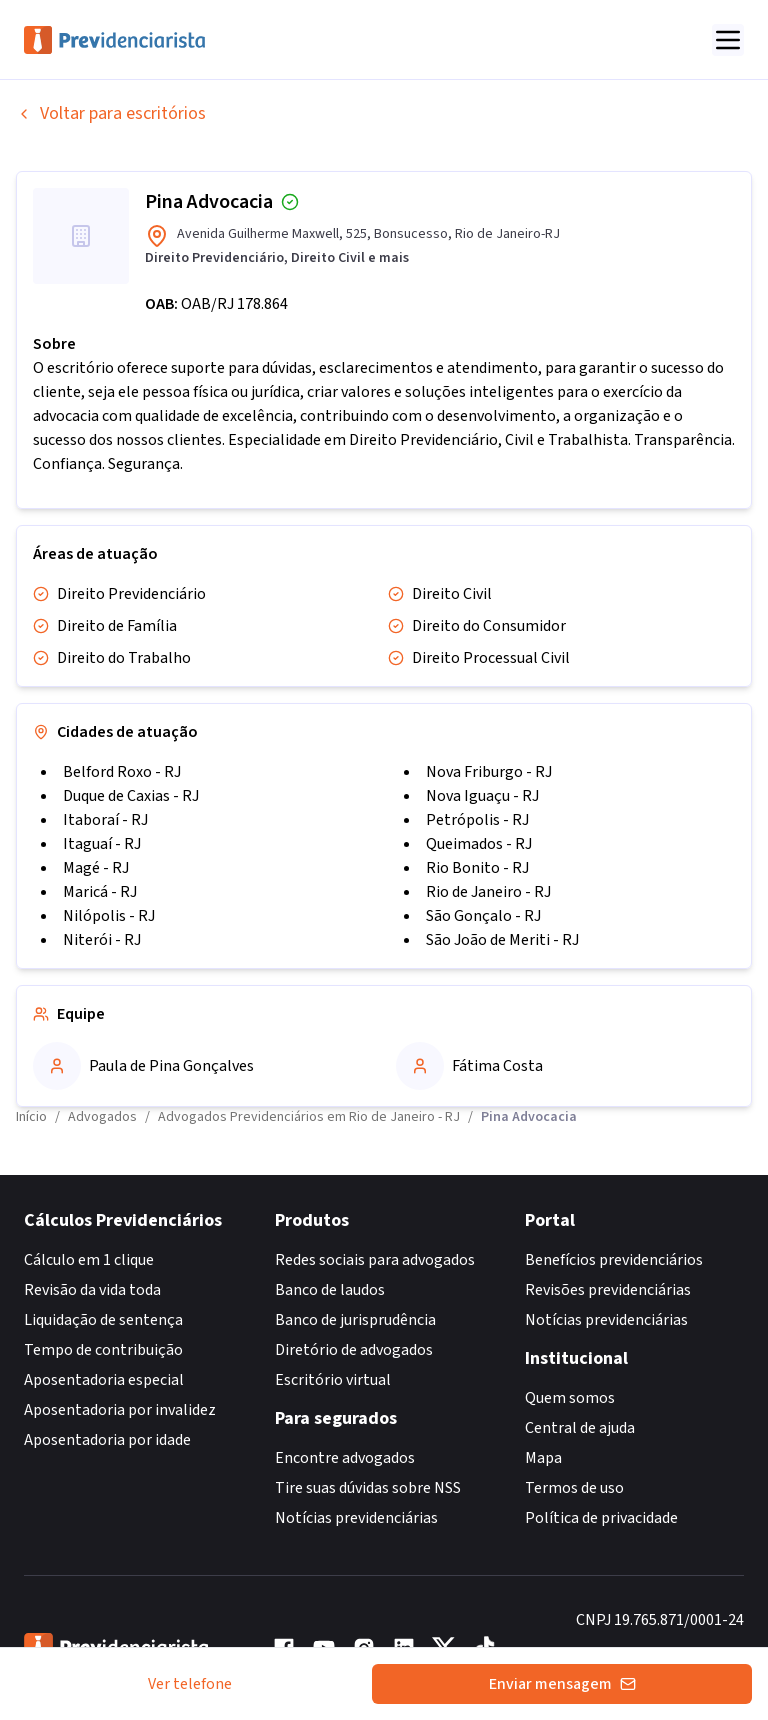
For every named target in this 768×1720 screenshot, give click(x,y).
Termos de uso (574, 1488)
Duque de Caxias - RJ (131, 796)
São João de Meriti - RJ (502, 940)
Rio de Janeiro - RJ (488, 892)
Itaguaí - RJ (102, 844)
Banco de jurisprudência (355, 1320)
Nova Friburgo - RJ (489, 772)
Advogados (102, 1117)
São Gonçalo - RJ (483, 916)
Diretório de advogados (354, 1350)
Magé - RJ (96, 868)
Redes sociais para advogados (375, 1260)
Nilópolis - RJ (109, 916)
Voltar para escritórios (111, 113)
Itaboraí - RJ (105, 820)
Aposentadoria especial (104, 1380)
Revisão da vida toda (92, 1290)
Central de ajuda (580, 1428)
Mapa (543, 1458)
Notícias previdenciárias (356, 1518)
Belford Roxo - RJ (122, 772)
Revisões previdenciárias (608, 1290)
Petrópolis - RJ (477, 820)
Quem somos (570, 1398)
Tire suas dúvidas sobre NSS (368, 1488)
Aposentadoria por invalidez (120, 1410)
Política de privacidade (601, 1518)
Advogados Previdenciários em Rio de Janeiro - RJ (309, 1117)
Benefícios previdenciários (614, 1260)
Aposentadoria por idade (107, 1440)
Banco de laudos (330, 1290)
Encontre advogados (345, 1458)
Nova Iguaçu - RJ (482, 796)
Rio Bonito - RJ (477, 868)
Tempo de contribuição (103, 1350)
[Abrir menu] (728, 40)
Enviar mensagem (562, 1684)
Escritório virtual (333, 1380)
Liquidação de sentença (103, 1320)
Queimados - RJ (479, 844)
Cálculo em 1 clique (89, 1260)
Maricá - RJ (100, 892)
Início (31, 1117)
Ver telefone (190, 1684)
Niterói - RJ (102, 940)
